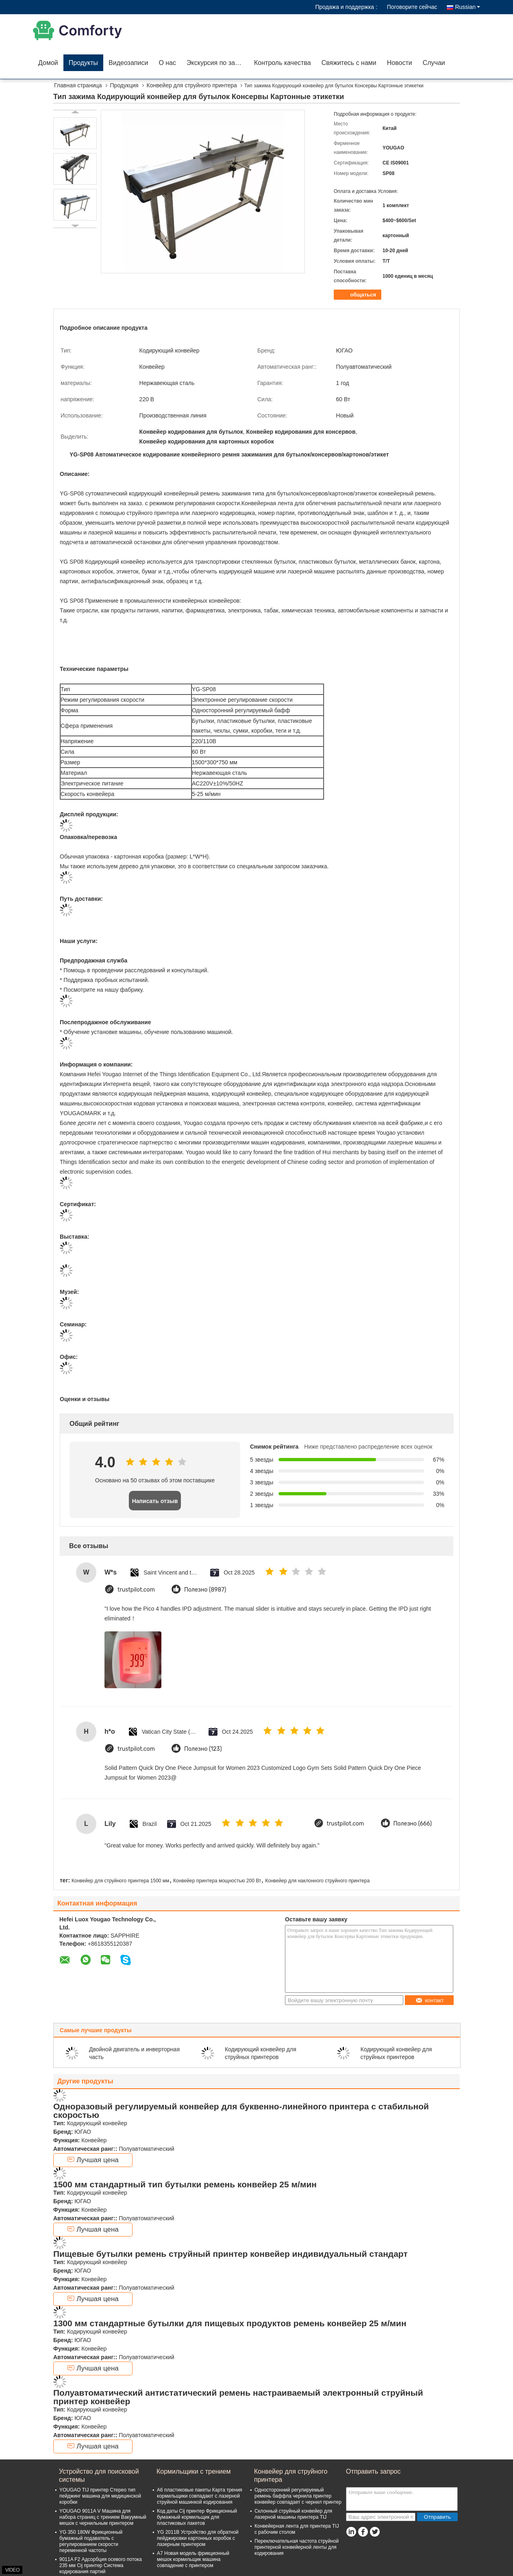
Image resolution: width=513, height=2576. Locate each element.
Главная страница (78, 85)
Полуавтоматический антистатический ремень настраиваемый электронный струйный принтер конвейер (238, 2397)
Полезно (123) (203, 1748)
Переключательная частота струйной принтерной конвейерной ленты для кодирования (296, 2547)
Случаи (434, 62)
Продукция (124, 85)
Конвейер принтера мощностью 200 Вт (217, 1881)
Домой (48, 62)
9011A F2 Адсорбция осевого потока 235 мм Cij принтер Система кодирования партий (100, 2565)
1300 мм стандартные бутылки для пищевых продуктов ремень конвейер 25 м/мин (229, 2323)
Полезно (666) (412, 1823)
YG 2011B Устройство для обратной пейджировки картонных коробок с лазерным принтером (198, 2538)
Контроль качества (282, 62)
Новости (399, 62)
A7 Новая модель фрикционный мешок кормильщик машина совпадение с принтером (193, 2559)
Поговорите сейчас (412, 7)
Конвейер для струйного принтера (192, 85)
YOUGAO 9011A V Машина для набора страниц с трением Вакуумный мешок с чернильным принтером (102, 2517)
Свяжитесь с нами (349, 62)
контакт (429, 2000)
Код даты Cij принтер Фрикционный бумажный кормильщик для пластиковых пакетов (197, 2517)
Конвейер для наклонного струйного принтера (317, 1881)
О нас (167, 62)
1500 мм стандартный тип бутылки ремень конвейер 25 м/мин (185, 2184)
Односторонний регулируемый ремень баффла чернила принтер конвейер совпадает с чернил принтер (297, 2496)
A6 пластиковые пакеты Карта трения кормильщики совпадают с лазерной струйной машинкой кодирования (199, 2496)
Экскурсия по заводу (218, 62)
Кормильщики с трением (193, 2471)
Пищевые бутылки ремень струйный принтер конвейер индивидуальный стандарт (230, 2253)
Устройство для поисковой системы (99, 2475)
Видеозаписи (128, 62)
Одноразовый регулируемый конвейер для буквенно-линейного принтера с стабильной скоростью (241, 2111)
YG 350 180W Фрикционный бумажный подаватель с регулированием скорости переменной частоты (90, 2541)
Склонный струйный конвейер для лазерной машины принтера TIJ (293, 2514)
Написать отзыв (155, 1501)
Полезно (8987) (205, 1589)
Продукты (83, 62)
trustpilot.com (136, 1589)
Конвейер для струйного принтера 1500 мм (120, 1881)
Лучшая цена (93, 2160)
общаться (358, 295)
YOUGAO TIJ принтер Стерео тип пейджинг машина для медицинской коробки (100, 2496)
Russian (467, 7)
